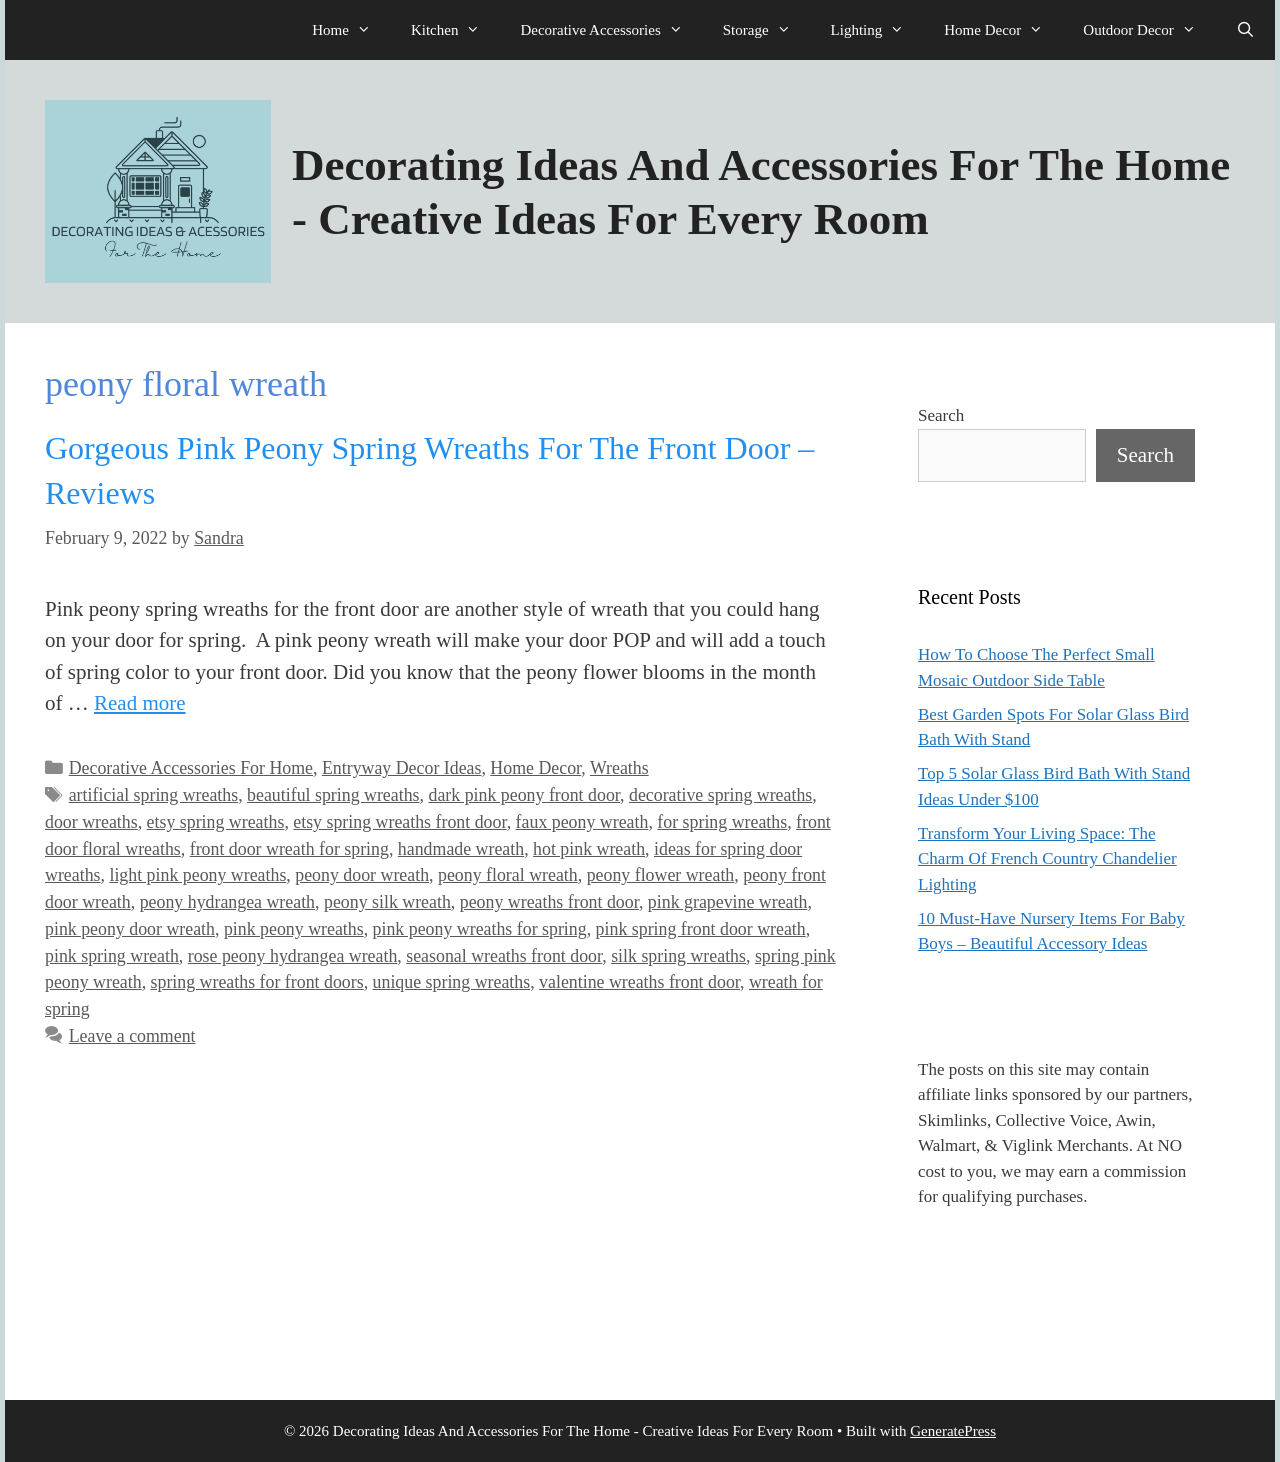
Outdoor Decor (1149, 30)
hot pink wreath (589, 849)
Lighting (878, 30)
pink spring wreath (112, 956)
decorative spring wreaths (720, 795)
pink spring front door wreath (701, 929)
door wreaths (91, 822)
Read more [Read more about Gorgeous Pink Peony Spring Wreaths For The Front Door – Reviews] (140, 703)
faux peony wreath (582, 822)
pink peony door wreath (130, 929)
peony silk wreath (387, 902)
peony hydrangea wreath (227, 902)
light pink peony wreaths (197, 875)
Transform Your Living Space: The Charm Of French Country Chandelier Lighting (1047, 859)
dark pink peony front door (524, 795)
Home (351, 30)
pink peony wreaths (294, 929)
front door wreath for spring (289, 849)
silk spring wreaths (678, 956)
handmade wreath (461, 849)
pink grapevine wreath (728, 902)
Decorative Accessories (611, 30)
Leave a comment (132, 1036)
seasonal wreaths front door (504, 956)
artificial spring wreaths (153, 795)
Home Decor (1003, 30)
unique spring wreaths (452, 982)
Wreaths (619, 768)
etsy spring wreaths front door (399, 822)
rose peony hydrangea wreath (293, 956)
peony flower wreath (661, 875)
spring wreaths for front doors (257, 982)
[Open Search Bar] (1245, 30)
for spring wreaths (722, 822)
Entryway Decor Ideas (402, 768)
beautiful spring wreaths (333, 795)
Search (941, 415)
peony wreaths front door (549, 902)
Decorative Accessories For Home (191, 768)
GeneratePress (953, 1431)
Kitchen (455, 30)
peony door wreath (362, 875)
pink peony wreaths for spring (480, 929)
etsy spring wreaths (216, 822)
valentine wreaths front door (639, 982)
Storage (767, 30)
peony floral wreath (508, 875)
